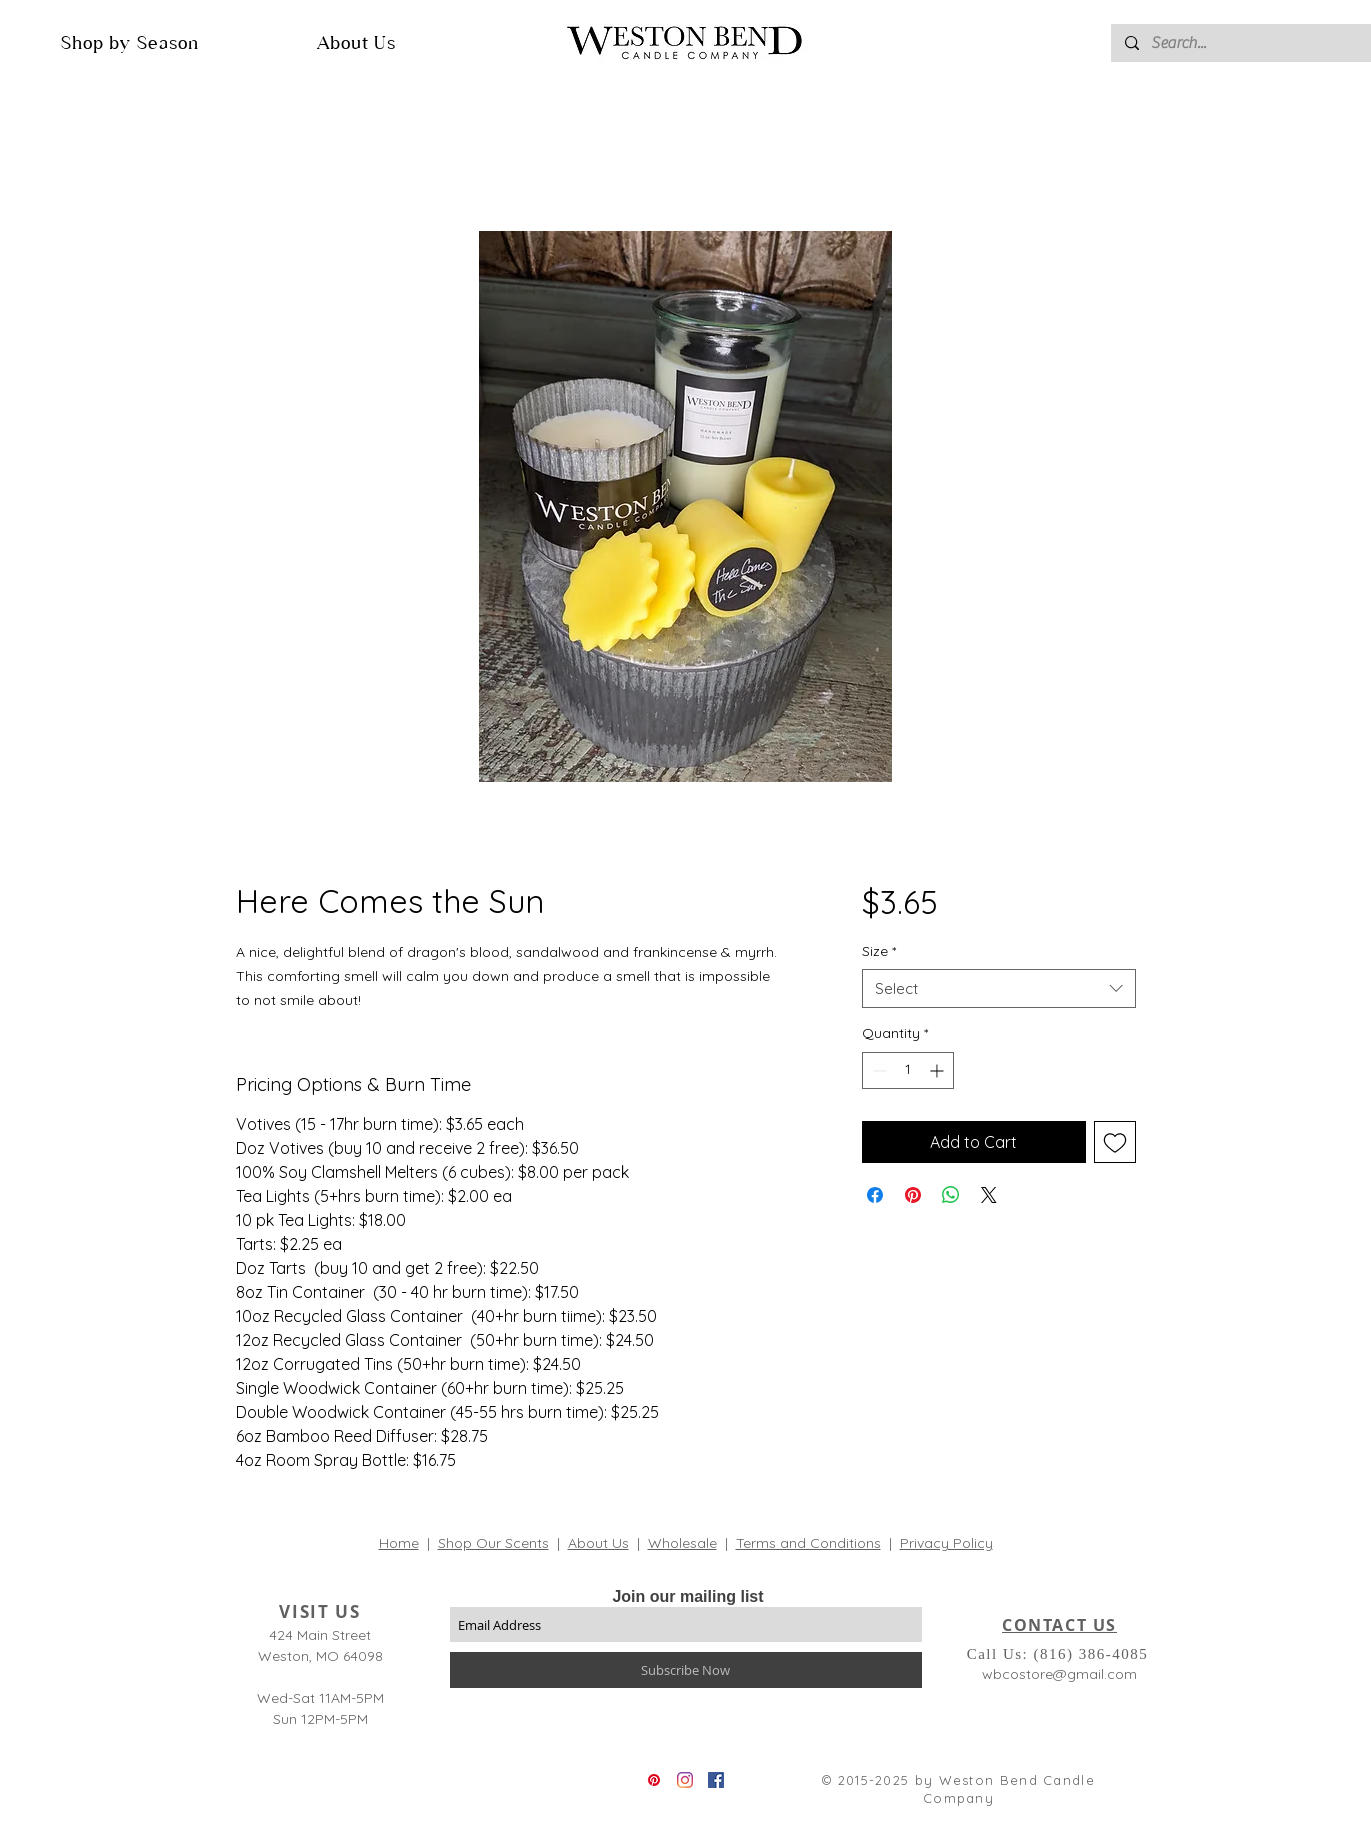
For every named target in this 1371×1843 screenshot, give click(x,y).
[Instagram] (685, 1780)
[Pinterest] (654, 1780)
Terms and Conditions (808, 1543)
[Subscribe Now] (686, 1670)
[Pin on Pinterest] (913, 1195)
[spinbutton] (908, 1070)
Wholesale (682, 1543)
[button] (130, 42)
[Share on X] (989, 1195)
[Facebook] (716, 1780)
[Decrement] (877, 1070)
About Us (598, 1543)
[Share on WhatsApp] (951, 1195)
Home (399, 1543)
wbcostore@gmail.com (1059, 1674)
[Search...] (1249, 43)
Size (879, 951)
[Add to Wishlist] (1115, 1142)
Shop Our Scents (493, 1543)
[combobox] (998, 988)
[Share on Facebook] (875, 1195)
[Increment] (938, 1070)
